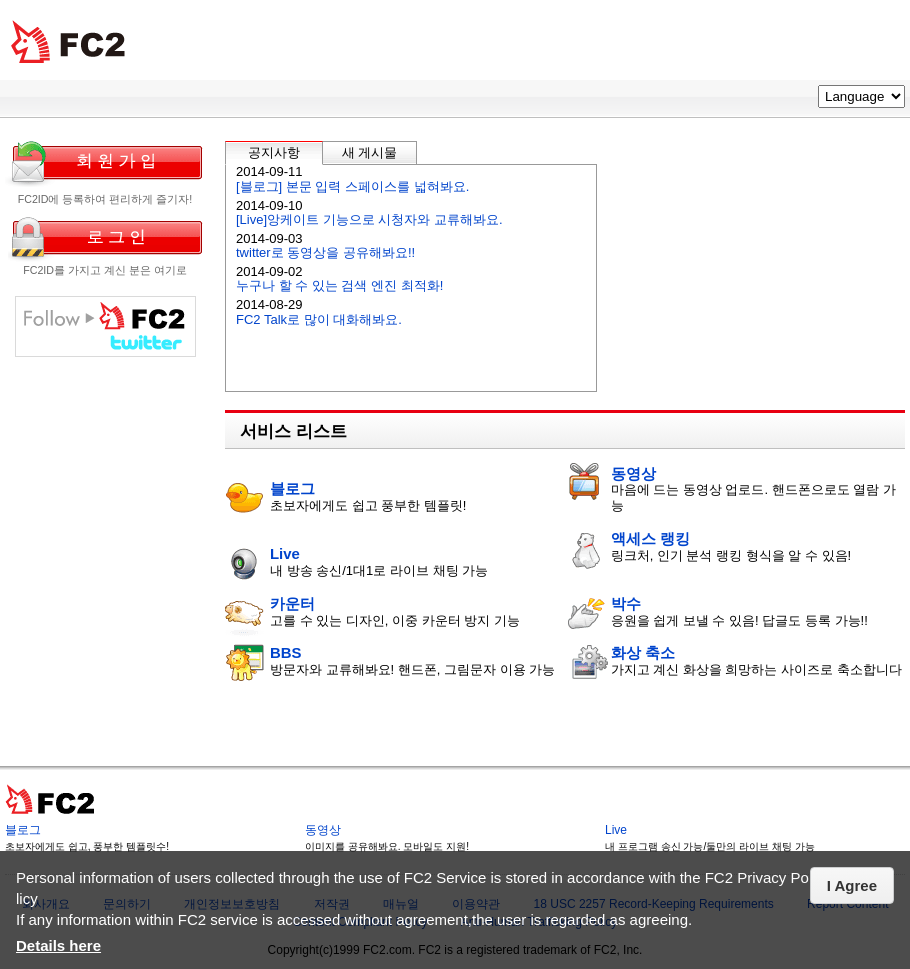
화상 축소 (643, 652)
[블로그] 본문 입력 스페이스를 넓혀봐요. (352, 186)
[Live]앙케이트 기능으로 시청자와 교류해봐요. (369, 219)
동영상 (633, 473)
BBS (286, 652)
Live (285, 553)
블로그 (292, 488)
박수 (626, 603)
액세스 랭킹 (650, 538)
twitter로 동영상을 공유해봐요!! (325, 252)
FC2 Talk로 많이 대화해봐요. (319, 319)
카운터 (292, 603)
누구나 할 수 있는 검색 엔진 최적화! (339, 285)
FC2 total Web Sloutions (68, 42)
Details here (58, 945)
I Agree (852, 885)
